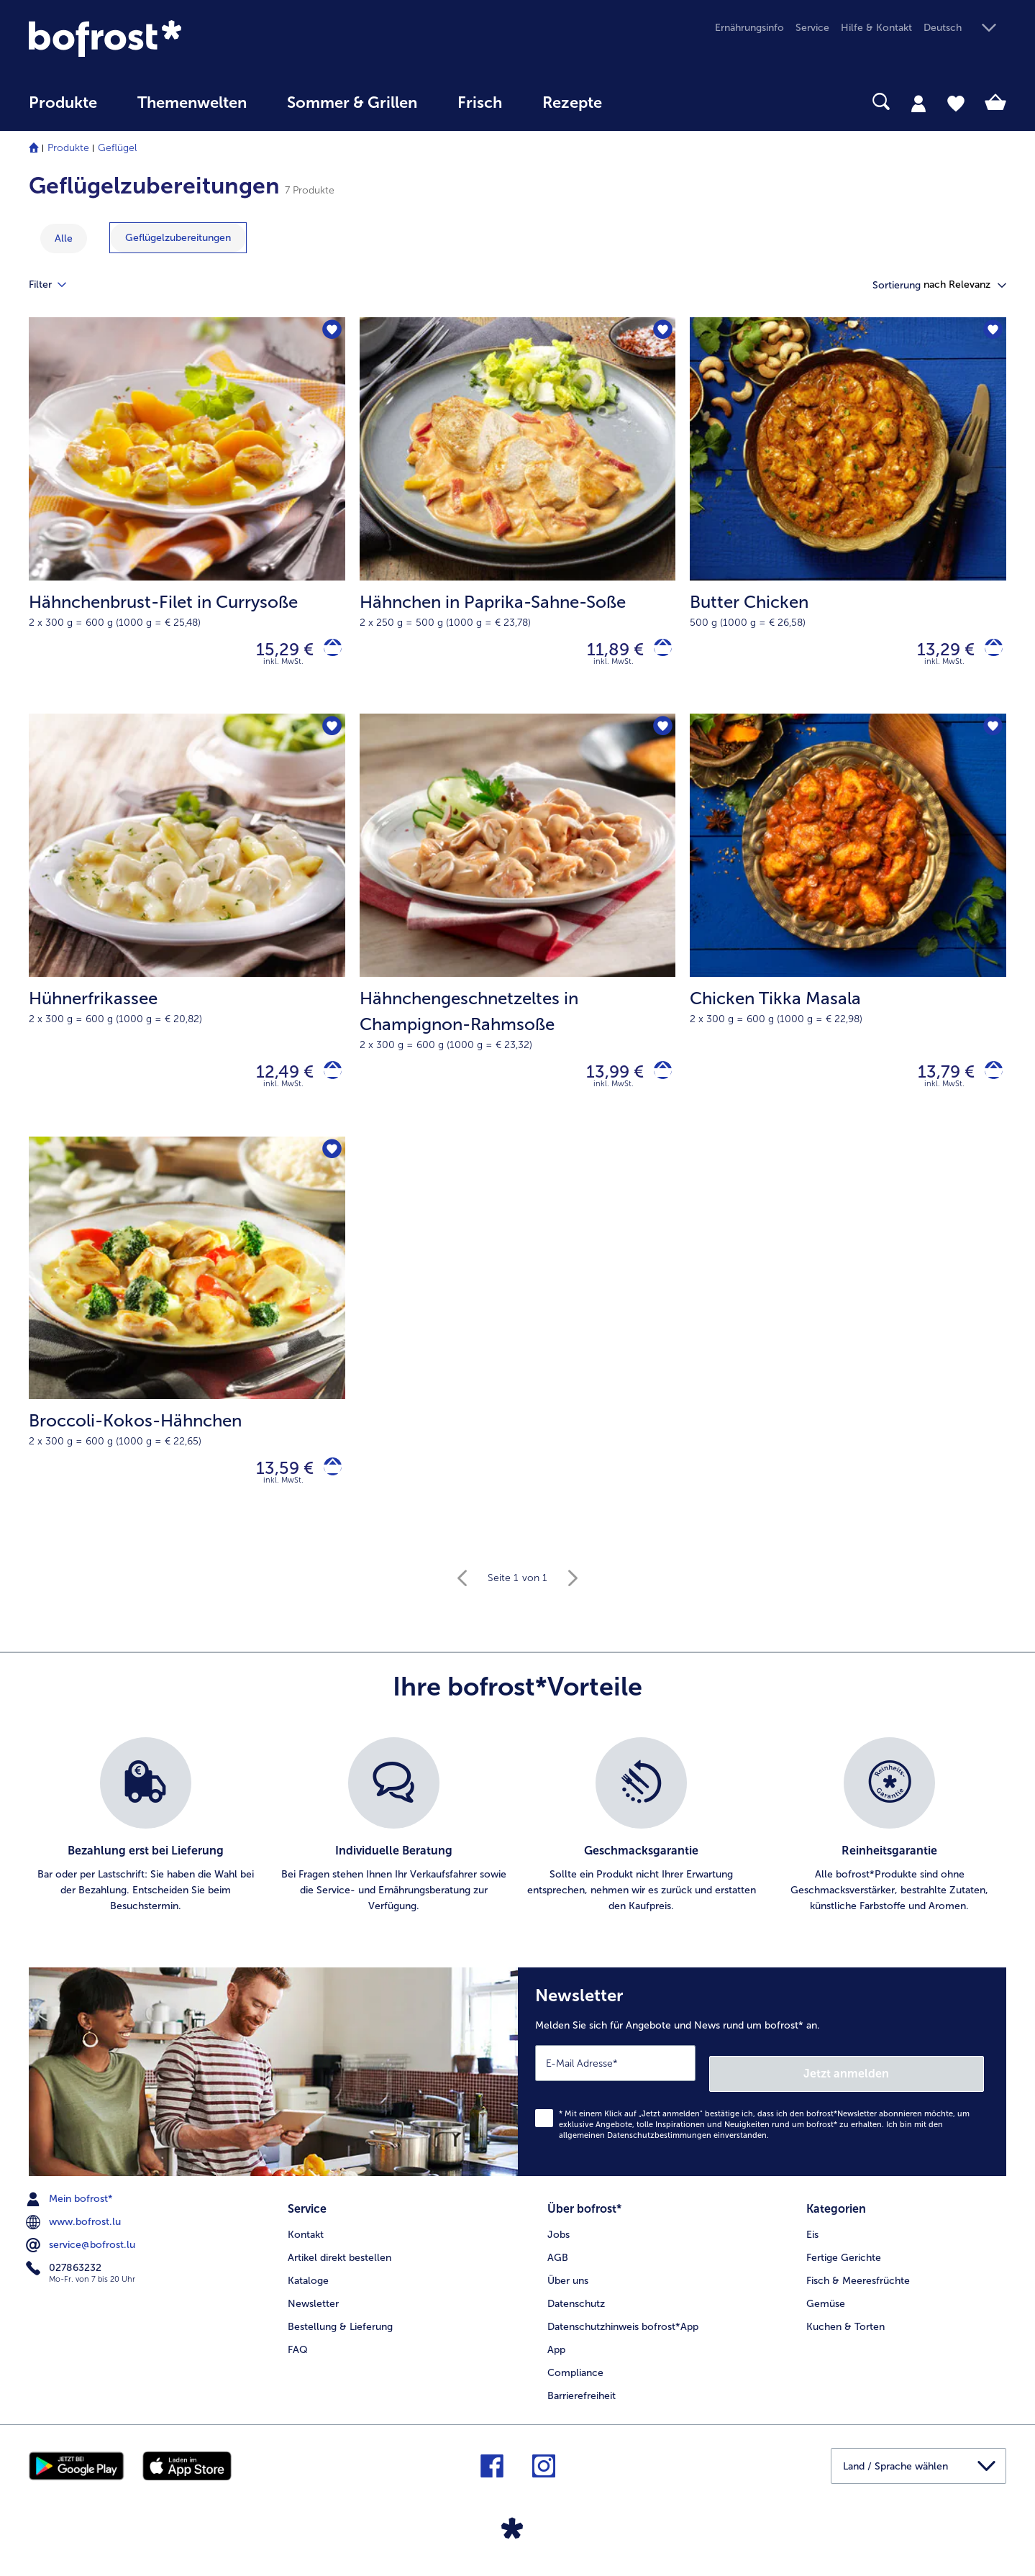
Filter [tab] (56, 285)
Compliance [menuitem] (575, 2376)
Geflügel (117, 148)
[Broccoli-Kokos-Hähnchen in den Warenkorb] (328, 1484)
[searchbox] (651, 102)
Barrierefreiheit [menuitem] (581, 2399)
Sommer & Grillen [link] (352, 103)
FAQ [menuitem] (298, 2353)
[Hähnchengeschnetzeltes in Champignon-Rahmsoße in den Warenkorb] (658, 1082)
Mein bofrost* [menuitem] (71, 2207)
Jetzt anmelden (922, 2081)
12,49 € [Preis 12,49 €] (275, 1081)
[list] (517, 1845)
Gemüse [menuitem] (825, 2307)
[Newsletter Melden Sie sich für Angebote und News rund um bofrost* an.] (762, 2086)
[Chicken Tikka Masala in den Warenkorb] (989, 1082)
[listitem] (146, 1845)
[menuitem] (63, 109)
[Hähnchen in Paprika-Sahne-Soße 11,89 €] (518, 518)
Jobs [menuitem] (558, 2238)
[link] (175, 38)
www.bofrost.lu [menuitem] (75, 2231)
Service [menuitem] (812, 28)
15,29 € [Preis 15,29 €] (275, 652)
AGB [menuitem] (557, 2261)
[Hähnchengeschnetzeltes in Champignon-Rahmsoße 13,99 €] (518, 934)
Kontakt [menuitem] (306, 2238)
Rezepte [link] (572, 103)
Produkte (68, 148)
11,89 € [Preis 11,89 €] (605, 652)
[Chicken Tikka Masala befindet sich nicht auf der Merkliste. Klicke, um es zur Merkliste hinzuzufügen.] (990, 735)
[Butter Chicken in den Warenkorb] (989, 653)
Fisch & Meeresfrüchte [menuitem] (858, 2284)
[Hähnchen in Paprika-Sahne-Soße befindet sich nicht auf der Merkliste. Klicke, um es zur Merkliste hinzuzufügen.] (659, 332)
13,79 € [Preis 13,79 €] (936, 1081)
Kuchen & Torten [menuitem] (845, 2330)
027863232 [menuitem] (65, 2277)
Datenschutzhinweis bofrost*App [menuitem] (622, 2330)
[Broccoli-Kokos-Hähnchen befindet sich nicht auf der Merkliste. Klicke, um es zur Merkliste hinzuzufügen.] (329, 1165)
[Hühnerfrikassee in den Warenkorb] (328, 1082)
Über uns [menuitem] (567, 2284)
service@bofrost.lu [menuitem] (82, 2254)
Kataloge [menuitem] (308, 2284)
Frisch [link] (479, 103)
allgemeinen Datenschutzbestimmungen (635, 2144)
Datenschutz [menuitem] (576, 2307)
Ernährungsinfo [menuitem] (749, 28)
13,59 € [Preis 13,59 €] (275, 1484)
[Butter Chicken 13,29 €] (848, 518)
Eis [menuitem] (812, 2238)
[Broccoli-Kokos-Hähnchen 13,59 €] (187, 1351)
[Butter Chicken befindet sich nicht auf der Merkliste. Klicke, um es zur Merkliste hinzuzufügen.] (990, 332)
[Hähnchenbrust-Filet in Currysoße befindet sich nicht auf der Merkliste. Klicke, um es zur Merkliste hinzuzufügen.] (329, 332)
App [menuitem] (556, 2353)
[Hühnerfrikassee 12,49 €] (187, 934)
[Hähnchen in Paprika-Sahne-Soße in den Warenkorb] (658, 653)
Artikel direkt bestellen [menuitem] (339, 2261)
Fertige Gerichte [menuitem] (843, 2261)
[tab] (918, 103)
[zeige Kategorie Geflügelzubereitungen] (178, 237)
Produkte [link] (63, 103)
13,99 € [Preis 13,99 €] (605, 1081)
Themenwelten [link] (192, 103)
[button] (965, 28)
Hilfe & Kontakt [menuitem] (876, 28)
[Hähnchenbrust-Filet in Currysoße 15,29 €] (187, 518)
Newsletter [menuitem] (313, 2307)
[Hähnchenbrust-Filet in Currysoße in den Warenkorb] (328, 653)
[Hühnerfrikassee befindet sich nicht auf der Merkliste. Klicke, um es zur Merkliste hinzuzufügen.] (329, 735)
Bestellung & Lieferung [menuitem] (340, 2330)
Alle (64, 238)
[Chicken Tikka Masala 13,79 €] (848, 934)
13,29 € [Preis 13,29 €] (936, 652)
